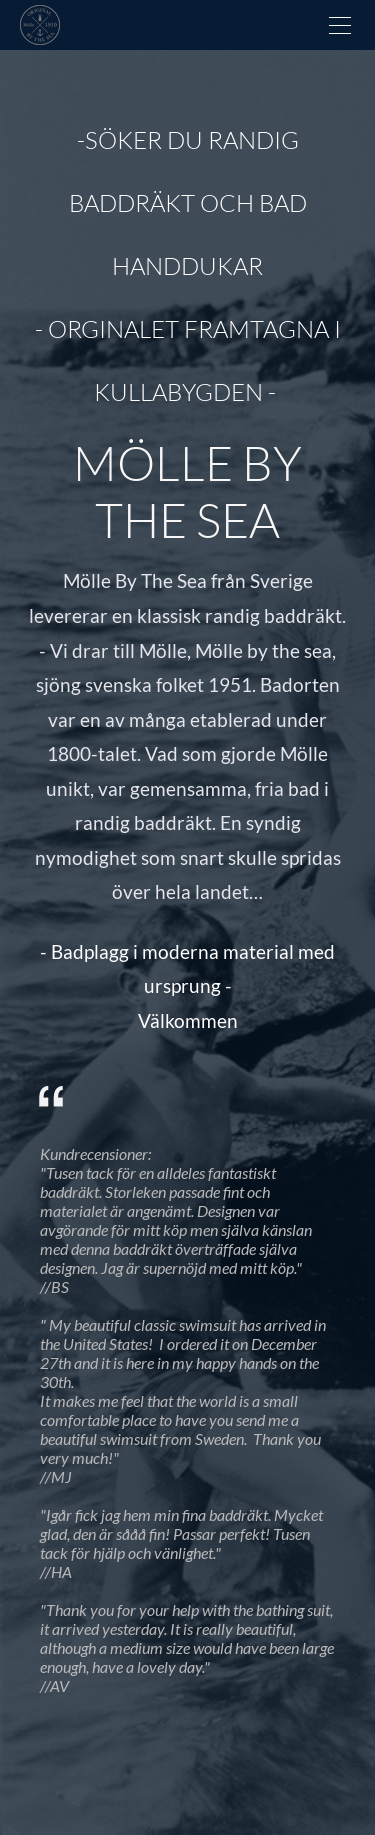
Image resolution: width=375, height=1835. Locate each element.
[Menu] (340, 25)
